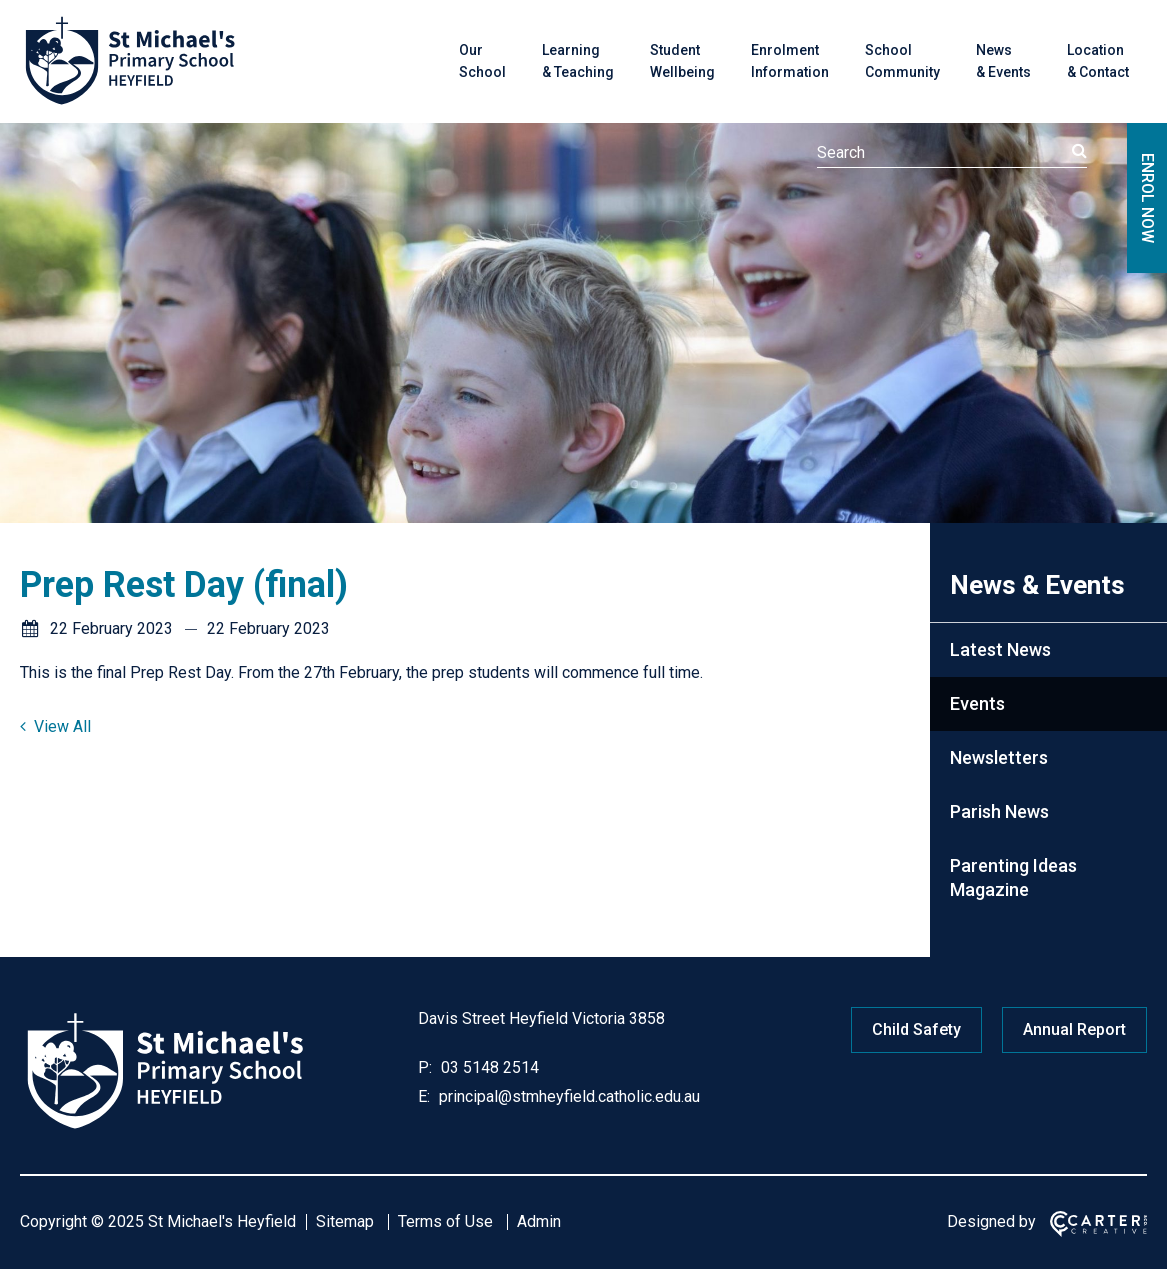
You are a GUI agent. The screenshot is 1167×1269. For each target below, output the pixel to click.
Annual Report (1074, 1029)
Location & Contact (1098, 61)
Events (977, 703)
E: (424, 1096)
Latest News (1000, 649)
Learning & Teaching (578, 61)
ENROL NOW (1147, 198)
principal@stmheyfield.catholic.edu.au (567, 1096)
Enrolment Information (790, 61)
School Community (902, 61)
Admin (539, 1221)
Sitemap (345, 1221)
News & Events (1003, 61)
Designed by (991, 1221)
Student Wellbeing (682, 61)
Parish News (999, 811)
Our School (482, 61)
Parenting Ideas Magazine (1013, 877)
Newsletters (999, 757)
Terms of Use (445, 1221)
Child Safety (916, 1029)
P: (425, 1067)
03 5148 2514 (488, 1067)
